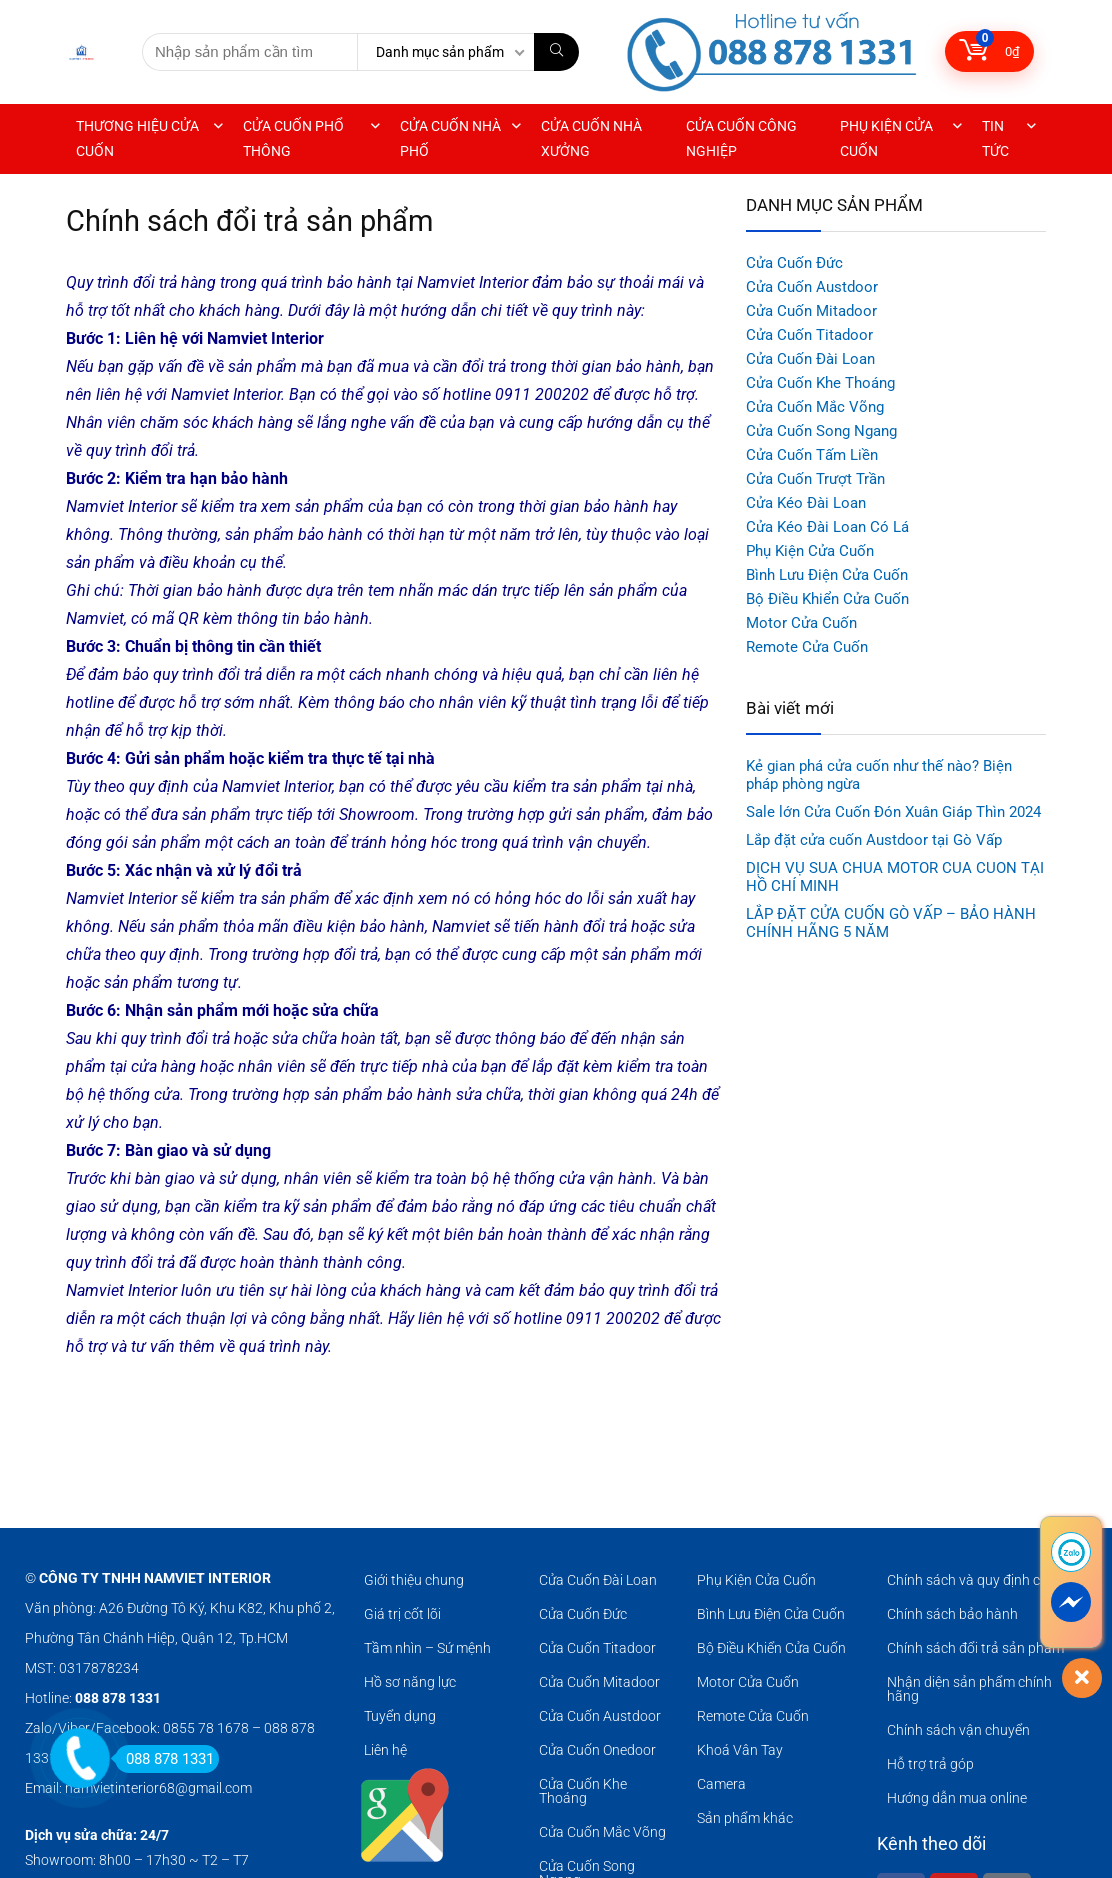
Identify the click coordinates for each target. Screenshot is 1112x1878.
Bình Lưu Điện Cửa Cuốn (827, 575)
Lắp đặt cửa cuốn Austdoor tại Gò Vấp (874, 840)
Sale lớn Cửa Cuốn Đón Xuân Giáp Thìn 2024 (893, 812)
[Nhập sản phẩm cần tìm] (556, 52)
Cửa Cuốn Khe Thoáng (820, 383)
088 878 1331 (164, 1759)
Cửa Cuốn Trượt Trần (815, 479)
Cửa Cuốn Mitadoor (811, 311)
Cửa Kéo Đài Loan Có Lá (827, 527)
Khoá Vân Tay (740, 1750)
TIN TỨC (995, 138)
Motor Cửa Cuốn (801, 623)
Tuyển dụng (400, 1716)
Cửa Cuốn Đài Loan (810, 359)
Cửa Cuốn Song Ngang (821, 431)
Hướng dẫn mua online (957, 1798)
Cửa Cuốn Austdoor (812, 287)
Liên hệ (385, 1750)
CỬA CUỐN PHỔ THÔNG (293, 138)
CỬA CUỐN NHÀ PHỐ (450, 138)
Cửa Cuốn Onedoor (597, 1750)
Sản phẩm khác (745, 1818)
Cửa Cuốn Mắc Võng (815, 407)
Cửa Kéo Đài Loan (806, 503)
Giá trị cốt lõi (402, 1614)
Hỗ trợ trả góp (930, 1764)
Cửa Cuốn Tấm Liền (812, 455)
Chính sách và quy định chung (979, 1580)
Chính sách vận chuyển (958, 1730)
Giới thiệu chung (414, 1580)
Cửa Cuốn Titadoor (809, 335)
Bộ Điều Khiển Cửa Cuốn (827, 599)
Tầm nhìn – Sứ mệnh (427, 1648)
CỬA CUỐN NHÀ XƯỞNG (591, 138)
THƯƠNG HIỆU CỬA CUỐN (137, 138)
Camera (721, 1784)
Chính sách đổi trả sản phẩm (975, 1648)
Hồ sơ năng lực (410, 1682)
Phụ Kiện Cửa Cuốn (810, 551)
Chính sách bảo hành (952, 1614)
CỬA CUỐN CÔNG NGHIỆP (741, 138)
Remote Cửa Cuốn (807, 647)
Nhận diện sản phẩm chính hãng (969, 1689)
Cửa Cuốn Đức (794, 263)
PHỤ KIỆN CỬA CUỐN (886, 138)
